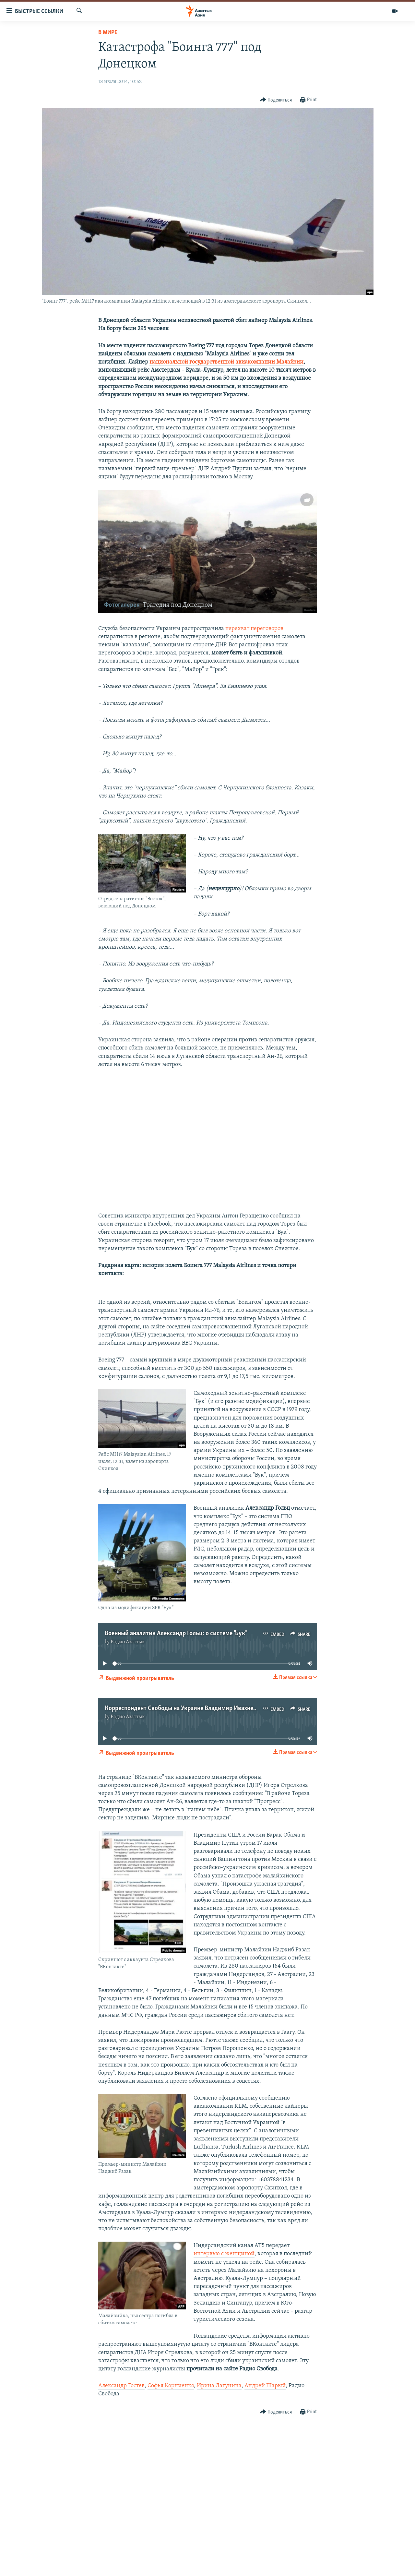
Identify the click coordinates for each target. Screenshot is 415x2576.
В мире (107, 33)
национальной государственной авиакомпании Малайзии (226, 362)
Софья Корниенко (171, 2386)
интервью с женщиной (224, 2254)
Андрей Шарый (265, 2386)
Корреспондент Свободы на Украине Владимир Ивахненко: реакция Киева (205, 1708)
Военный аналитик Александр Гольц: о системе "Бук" (175, 1633)
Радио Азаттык (128, 1642)
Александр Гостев (121, 2386)
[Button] (276, 100)
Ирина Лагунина (219, 2386)
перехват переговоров (254, 629)
